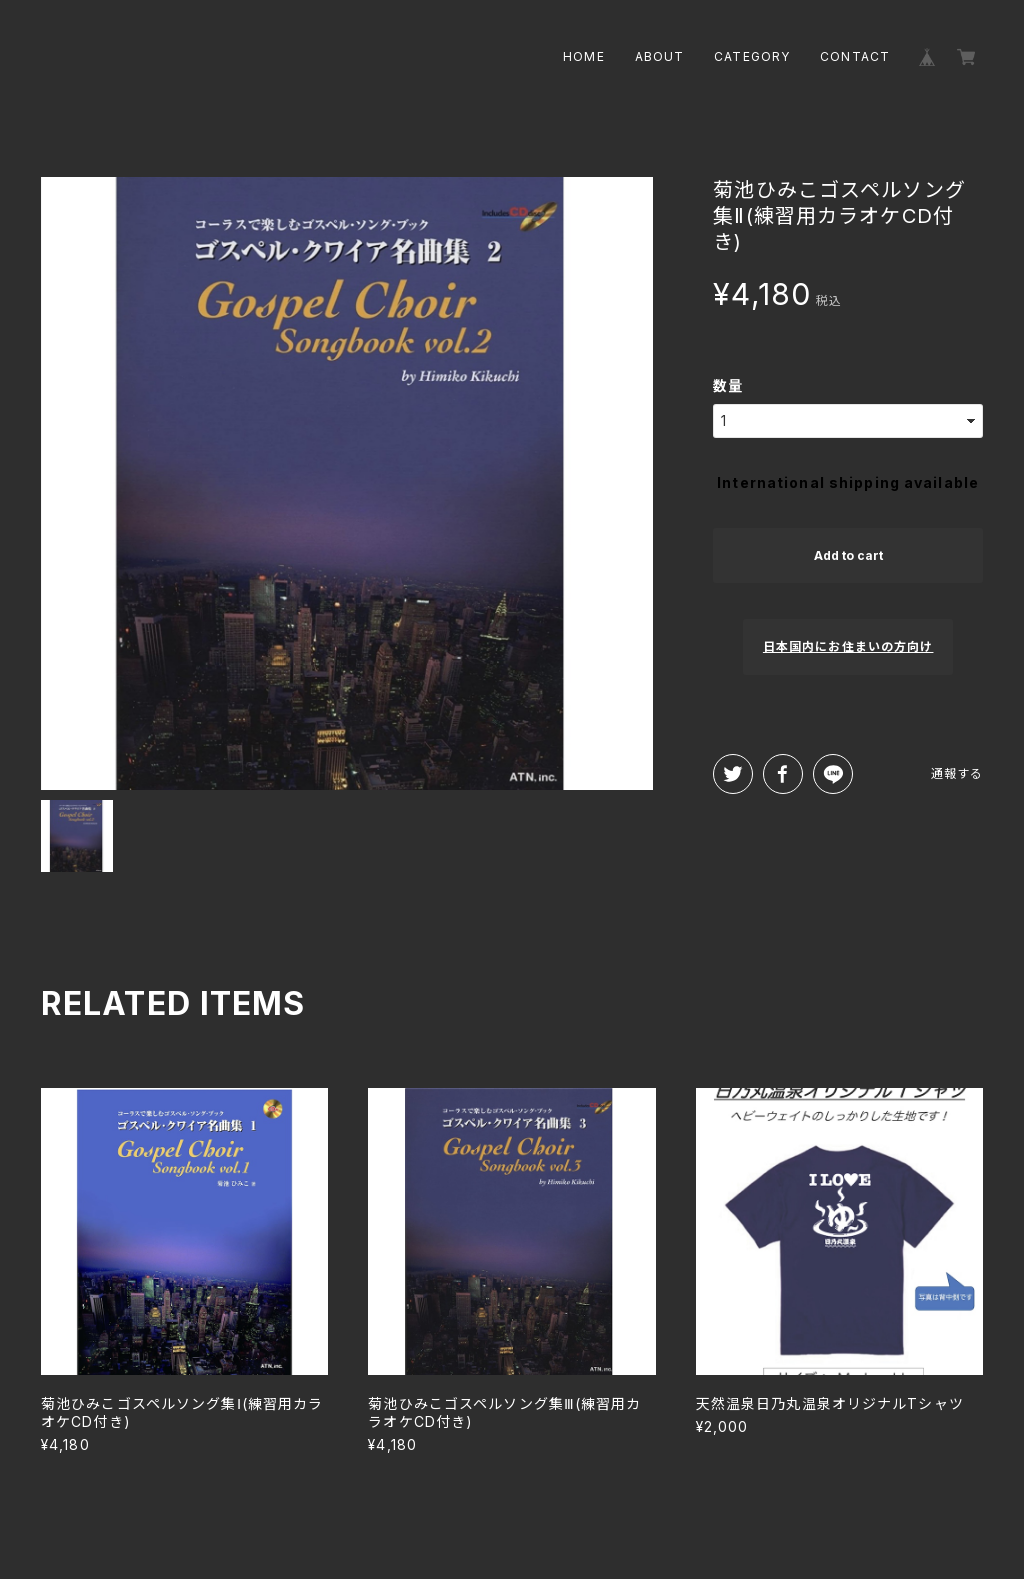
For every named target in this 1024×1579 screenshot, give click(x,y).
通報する (957, 773)
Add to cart (848, 555)
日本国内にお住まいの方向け (848, 646)
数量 (728, 385)
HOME (583, 56)
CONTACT (855, 56)
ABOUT (660, 56)
